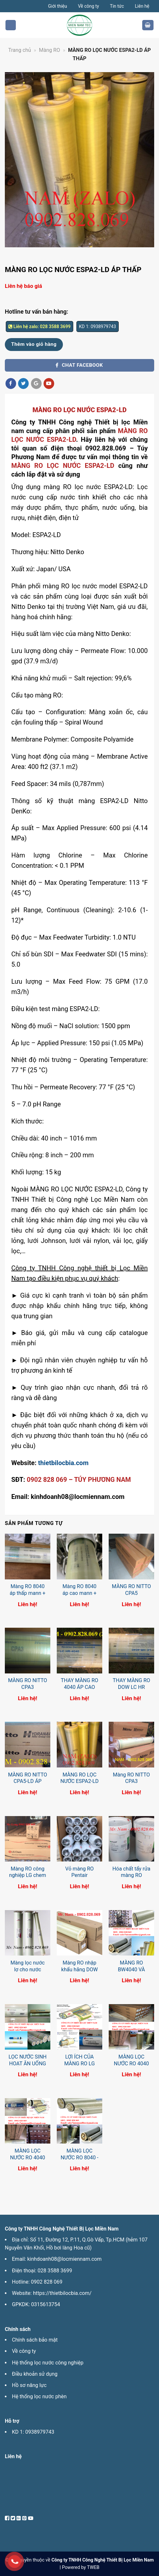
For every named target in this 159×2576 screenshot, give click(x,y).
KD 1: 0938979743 (33, 2432)
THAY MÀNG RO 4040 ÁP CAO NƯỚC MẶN (79, 1687)
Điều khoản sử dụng (34, 2374)
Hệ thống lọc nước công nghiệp (48, 2363)
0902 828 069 (47, 2282)
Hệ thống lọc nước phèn (39, 2396)
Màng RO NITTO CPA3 (131, 1778)
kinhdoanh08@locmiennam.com (64, 2259)
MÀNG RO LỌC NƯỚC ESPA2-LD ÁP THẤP (79, 1781)
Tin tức (117, 6)
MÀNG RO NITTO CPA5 (131, 1589)
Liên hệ (142, 6)
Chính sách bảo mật (35, 2340)
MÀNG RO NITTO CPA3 (27, 1683)
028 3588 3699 (55, 2271)
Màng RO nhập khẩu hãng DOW (79, 1966)
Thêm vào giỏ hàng (34, 344)
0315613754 (45, 2304)
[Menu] (10, 25)
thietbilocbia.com (63, 1463)
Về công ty (88, 6)
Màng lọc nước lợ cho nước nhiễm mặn (27, 1969)
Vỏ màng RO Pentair (79, 1872)
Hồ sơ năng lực (29, 2385)
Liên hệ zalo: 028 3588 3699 (39, 326)
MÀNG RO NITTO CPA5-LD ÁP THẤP (27, 1781)
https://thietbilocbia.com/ (62, 2293)
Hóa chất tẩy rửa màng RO (132, 1872)
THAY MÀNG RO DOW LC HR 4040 (131, 1687)
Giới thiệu (57, 6)
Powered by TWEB (80, 2567)
